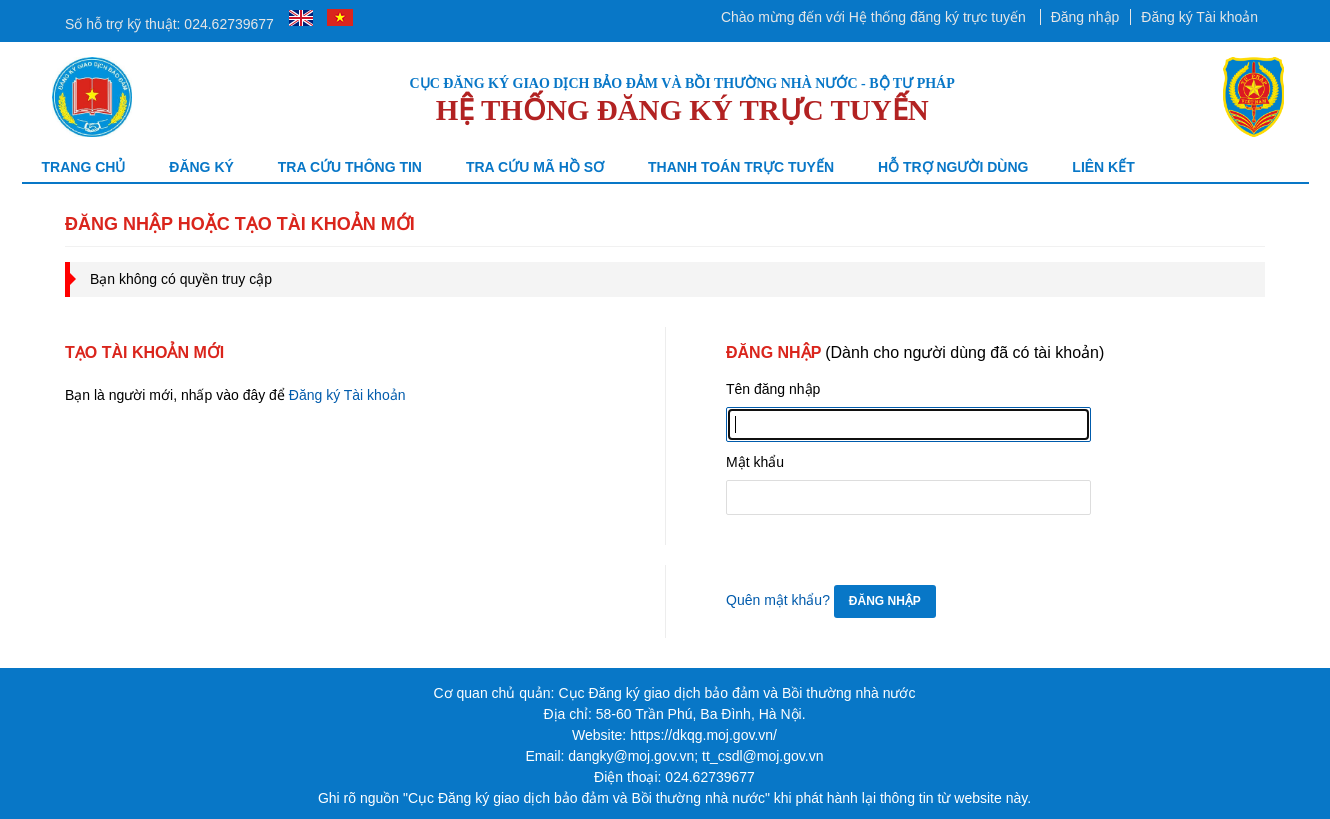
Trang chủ (84, 167)
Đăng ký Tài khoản (1199, 17)
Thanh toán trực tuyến (741, 167)
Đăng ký (201, 167)
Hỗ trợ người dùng (953, 167)
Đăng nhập (1085, 17)
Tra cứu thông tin (350, 167)
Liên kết (1103, 167)
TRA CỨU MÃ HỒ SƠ (535, 167)
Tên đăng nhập (773, 389)
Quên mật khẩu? (778, 600)
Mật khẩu (755, 462)
